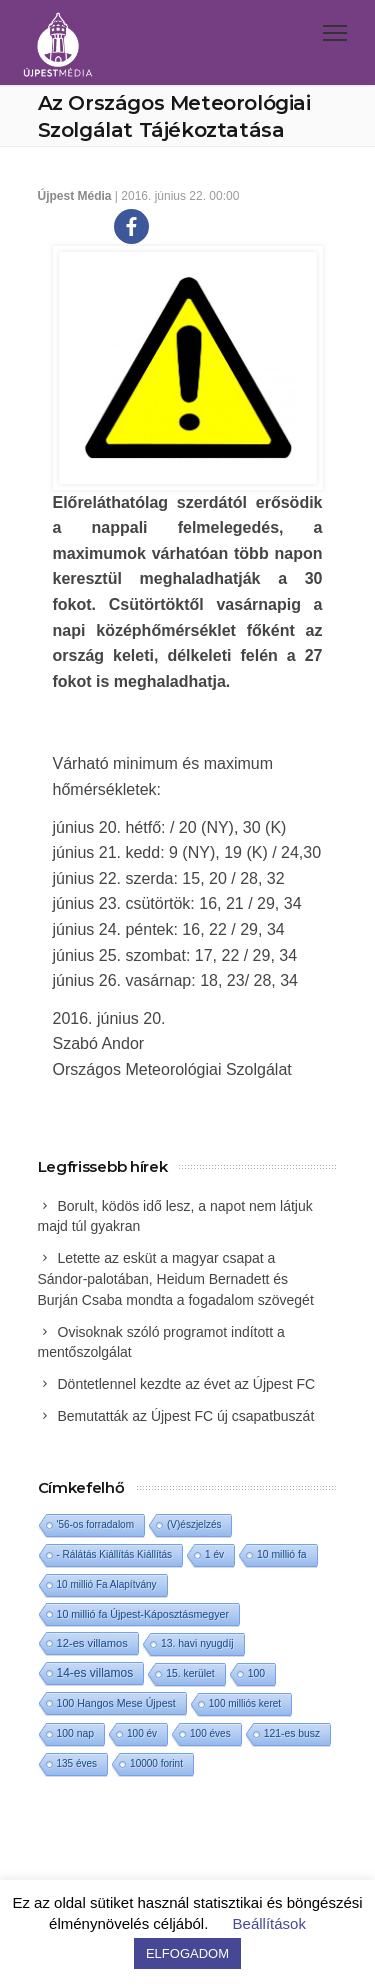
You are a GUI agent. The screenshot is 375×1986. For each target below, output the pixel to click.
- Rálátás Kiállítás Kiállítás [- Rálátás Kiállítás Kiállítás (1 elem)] (115, 1554)
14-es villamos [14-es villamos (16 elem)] (95, 1673)
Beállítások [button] (269, 1923)
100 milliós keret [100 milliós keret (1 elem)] (245, 1703)
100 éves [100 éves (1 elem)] (210, 1733)
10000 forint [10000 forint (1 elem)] (156, 1763)
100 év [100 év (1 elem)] (142, 1733)
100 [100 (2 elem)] (256, 1673)
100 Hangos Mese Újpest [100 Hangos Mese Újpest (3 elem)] (116, 1703)
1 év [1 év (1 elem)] (214, 1554)
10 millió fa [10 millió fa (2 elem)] (282, 1554)
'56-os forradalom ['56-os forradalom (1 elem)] (96, 1524)
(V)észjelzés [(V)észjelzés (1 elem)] (194, 1524)
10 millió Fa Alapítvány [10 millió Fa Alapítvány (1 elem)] (107, 1584)
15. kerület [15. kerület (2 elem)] (190, 1673)
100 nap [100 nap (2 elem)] (76, 1733)
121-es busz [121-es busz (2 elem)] (292, 1733)
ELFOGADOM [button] (187, 1953)
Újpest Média (75, 196)
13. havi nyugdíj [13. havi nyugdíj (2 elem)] (197, 1643)
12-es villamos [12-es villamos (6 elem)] (92, 1643)
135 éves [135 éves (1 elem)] (77, 1763)
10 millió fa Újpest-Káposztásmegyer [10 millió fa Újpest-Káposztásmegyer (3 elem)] (143, 1614)
